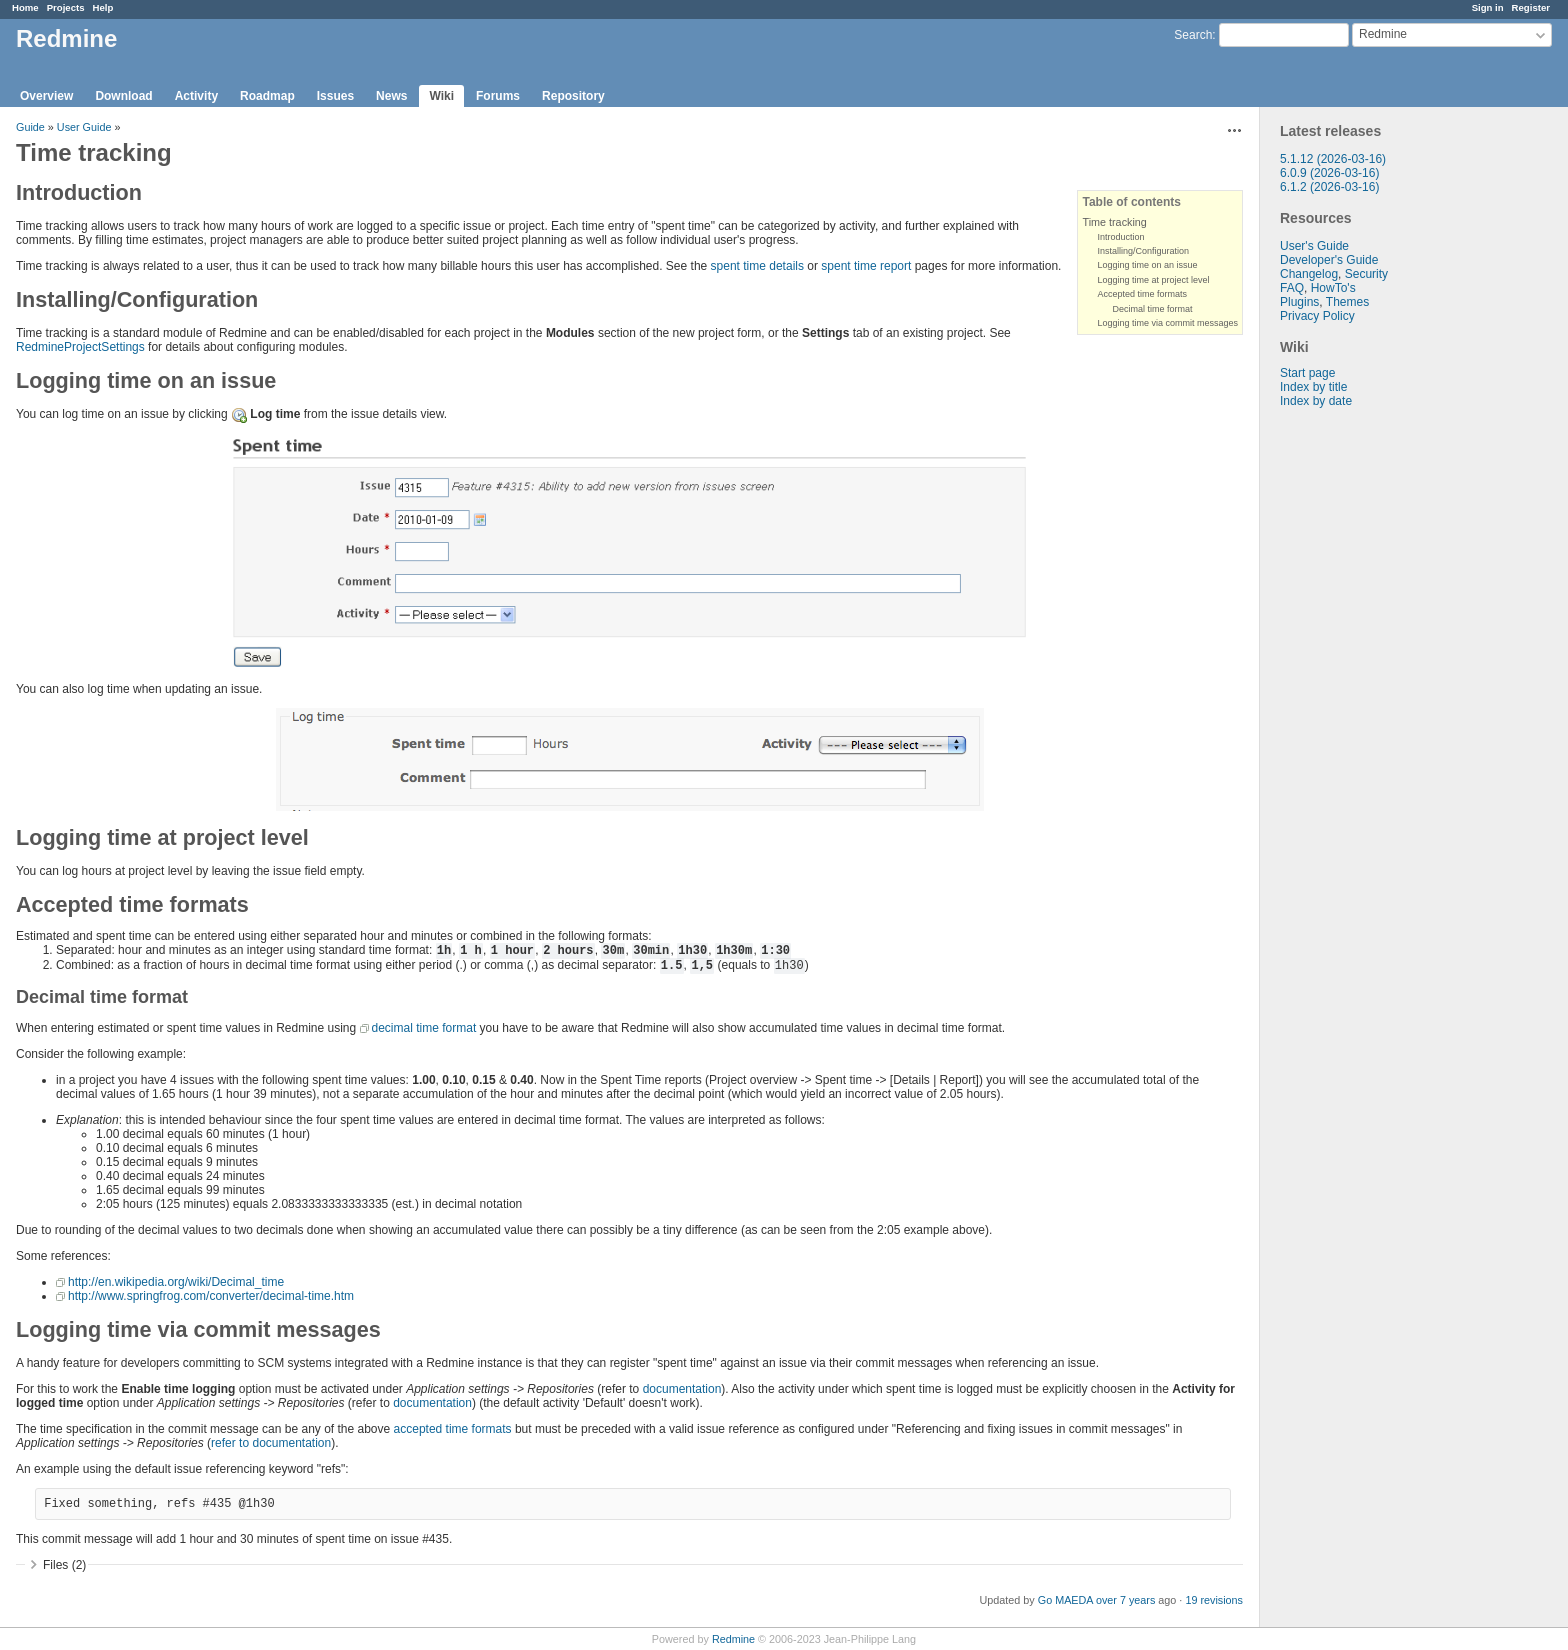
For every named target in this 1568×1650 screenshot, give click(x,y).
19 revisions (1214, 1600)
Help (103, 7)
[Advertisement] (1360, 722)
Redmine (733, 1639)
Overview (46, 96)
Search (1193, 35)
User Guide (84, 127)
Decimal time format (1152, 309)
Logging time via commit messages (1167, 323)
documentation (682, 1389)
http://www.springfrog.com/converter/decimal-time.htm (211, 1296)
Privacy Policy (1317, 316)
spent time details (757, 266)
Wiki (441, 96)
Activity (196, 96)
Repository (573, 96)
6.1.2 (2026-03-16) (1329, 187)
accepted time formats (453, 1429)
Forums (498, 96)
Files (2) (64, 1565)
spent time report (866, 266)
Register (1531, 7)
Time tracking (1114, 222)
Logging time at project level (1153, 280)
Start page (1307, 373)
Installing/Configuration (1143, 251)
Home (25, 7)
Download (123, 96)
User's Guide (1314, 246)
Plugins (1299, 302)
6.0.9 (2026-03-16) (1329, 173)
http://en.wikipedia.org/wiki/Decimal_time (176, 1282)
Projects (66, 7)
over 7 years (1125, 1600)
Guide (30, 127)
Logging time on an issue (1147, 265)
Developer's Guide (1329, 260)
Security (1366, 274)
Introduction (1120, 237)
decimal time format (424, 1028)
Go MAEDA (1065, 1600)
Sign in (1488, 7)
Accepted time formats (1142, 294)
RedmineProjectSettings (80, 347)
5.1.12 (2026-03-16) (1333, 159)
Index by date (1316, 401)
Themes (1347, 302)
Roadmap (267, 96)
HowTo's (1333, 288)
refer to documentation (271, 1443)
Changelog (1309, 274)
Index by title (1313, 387)
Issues (335, 96)
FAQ (1292, 288)
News (391, 96)
